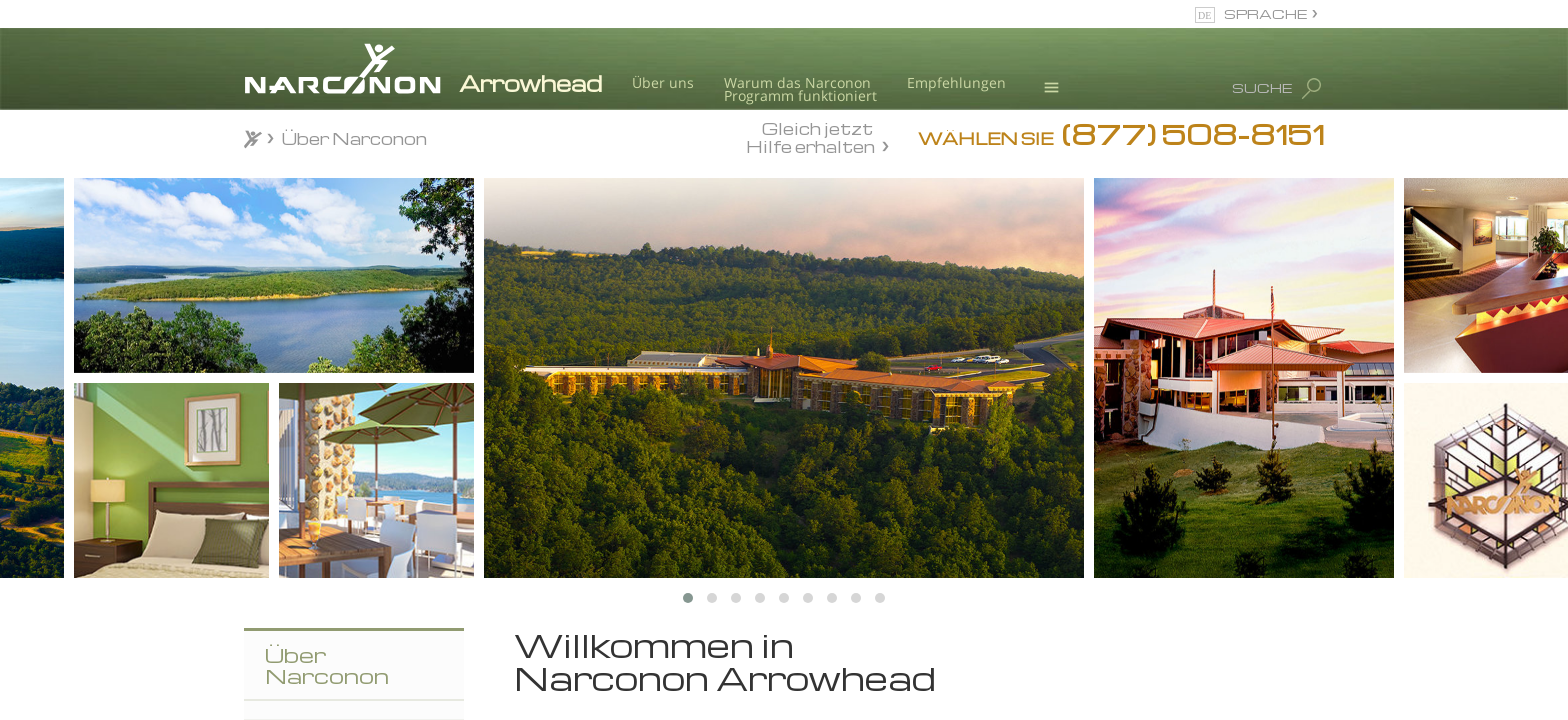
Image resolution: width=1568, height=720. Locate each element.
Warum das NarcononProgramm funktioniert (800, 89)
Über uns (663, 82)
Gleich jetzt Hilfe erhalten (810, 137)
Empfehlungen (956, 82)
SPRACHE (1265, 13)
